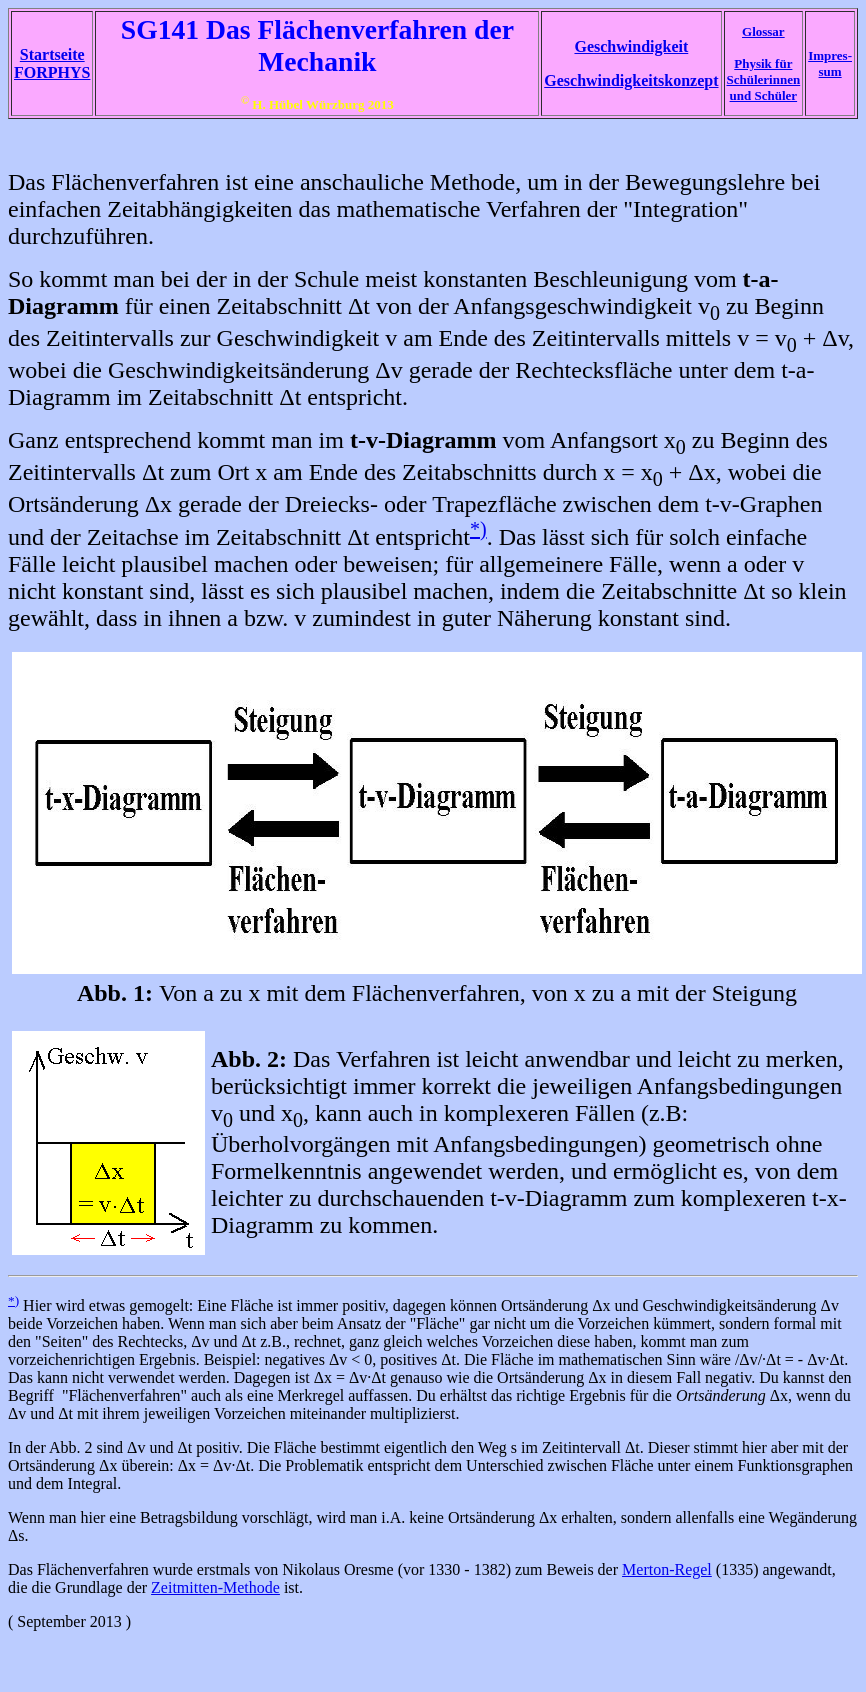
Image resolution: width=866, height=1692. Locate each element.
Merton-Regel (667, 1569)
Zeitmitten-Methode (215, 1587)
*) (478, 529)
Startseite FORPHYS (52, 63)
